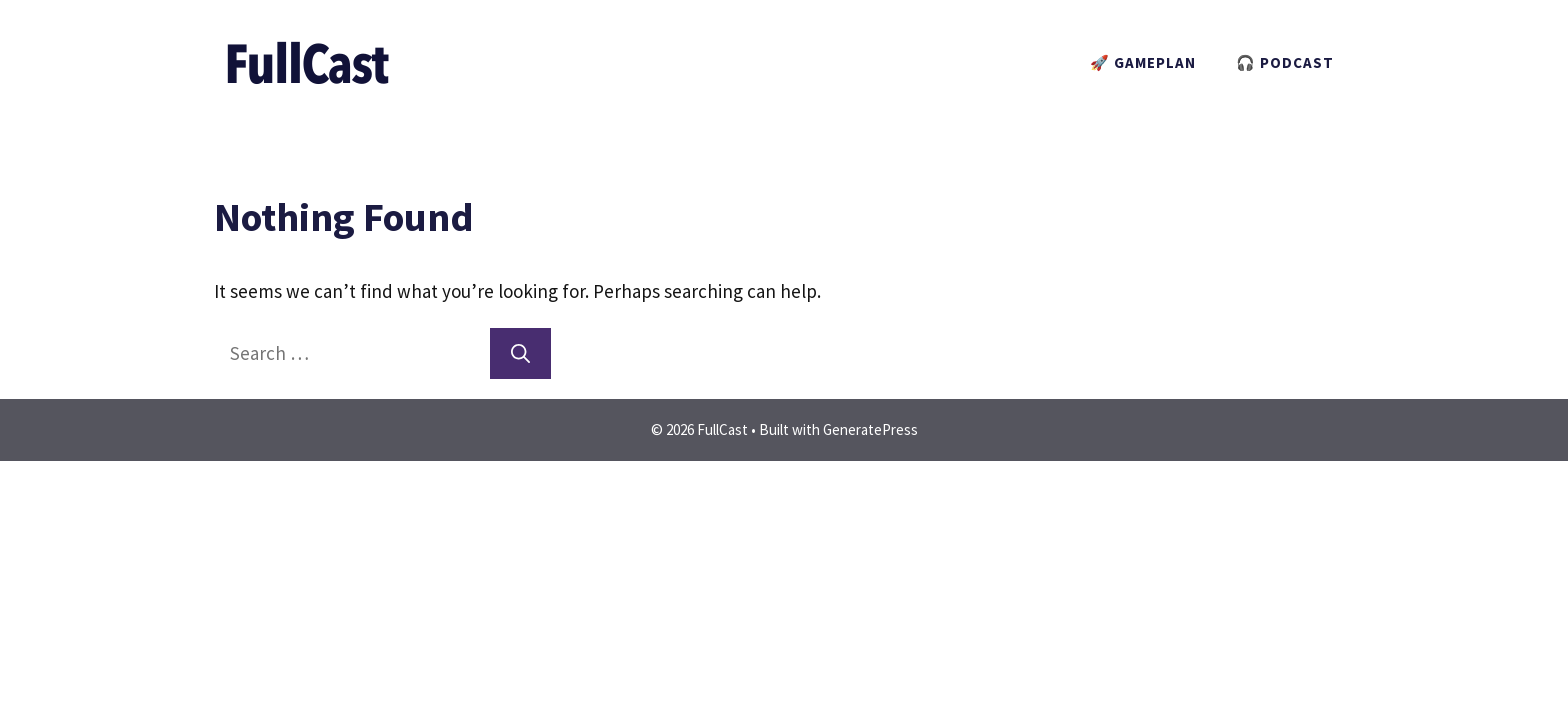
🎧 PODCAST (1285, 62)
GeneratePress (870, 429)
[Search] (520, 353)
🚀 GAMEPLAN (1143, 62)
